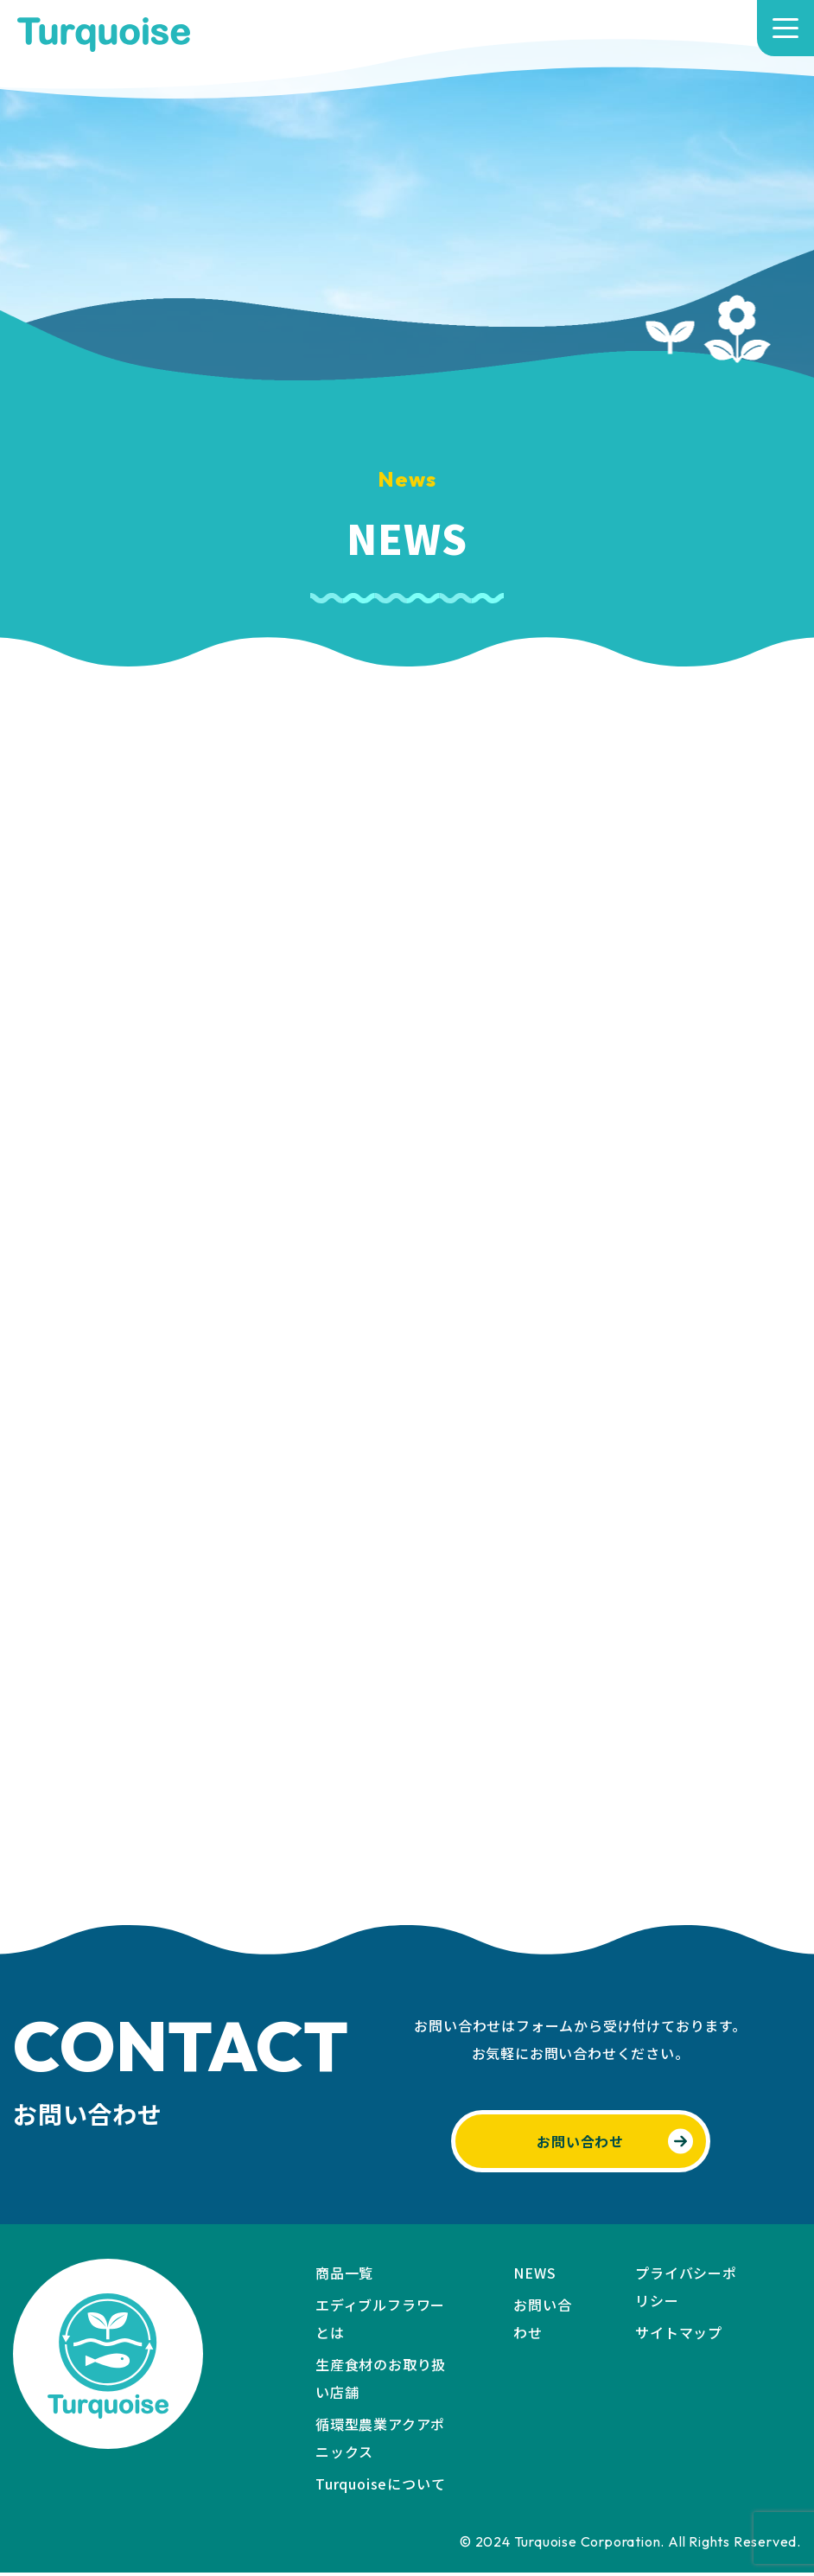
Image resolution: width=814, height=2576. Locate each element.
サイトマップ (678, 2335)
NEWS (534, 2276)
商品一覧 (344, 2276)
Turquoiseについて (380, 2487)
